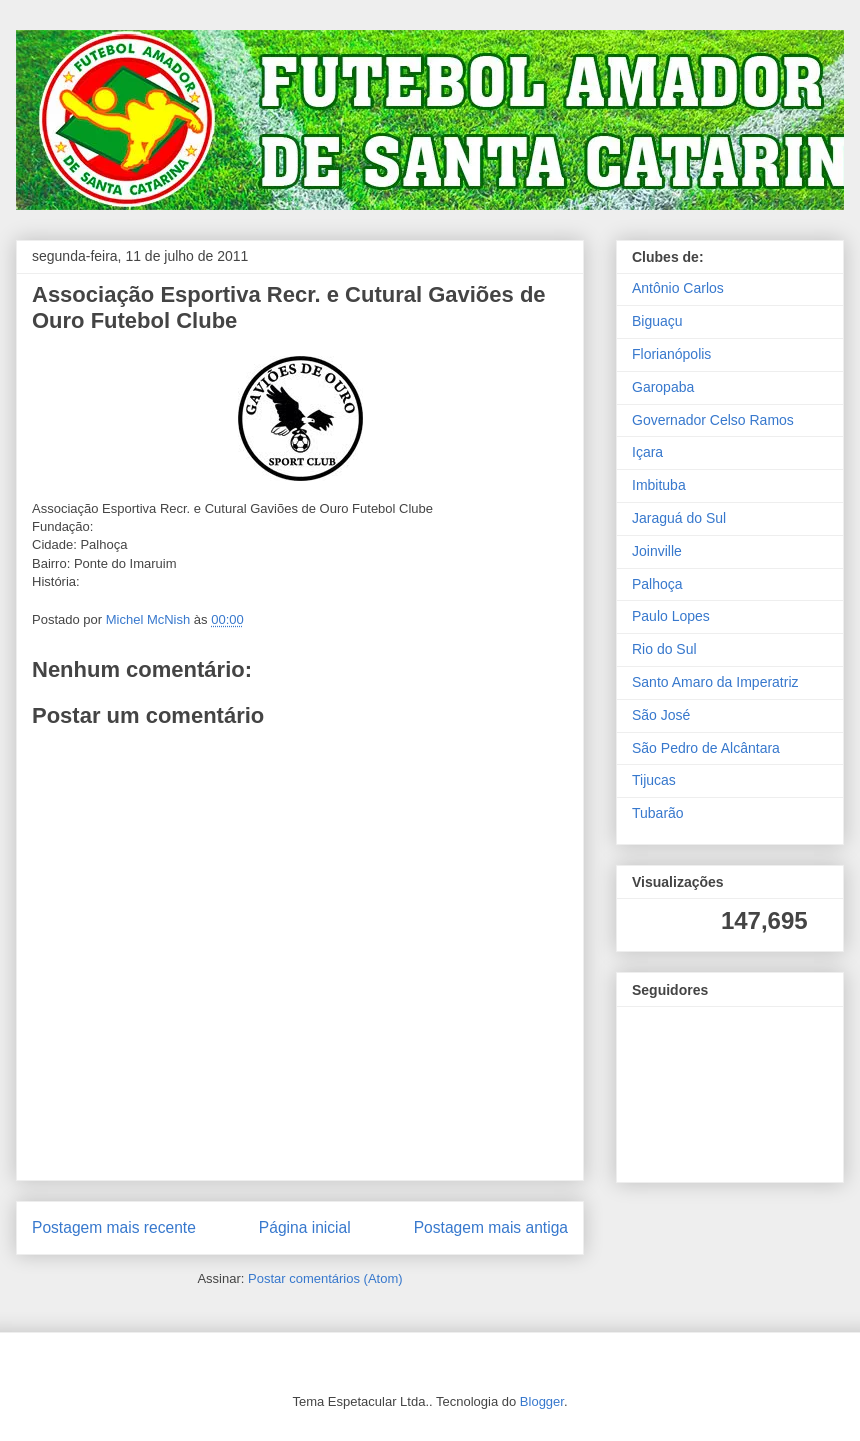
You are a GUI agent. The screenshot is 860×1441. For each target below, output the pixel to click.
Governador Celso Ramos (713, 420)
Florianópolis (671, 354)
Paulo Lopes (671, 616)
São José (661, 715)
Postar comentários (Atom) (325, 1278)
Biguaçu (657, 321)
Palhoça (657, 584)
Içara (647, 452)
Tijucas (654, 780)
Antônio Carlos (678, 288)
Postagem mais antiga (491, 1227)
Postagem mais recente (114, 1227)
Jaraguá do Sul (679, 518)
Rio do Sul (664, 649)
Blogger (542, 1401)
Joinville (657, 551)
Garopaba (663, 387)
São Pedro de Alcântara (706, 748)
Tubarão (658, 813)
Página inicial (305, 1227)
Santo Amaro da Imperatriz (715, 682)
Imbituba (659, 485)
